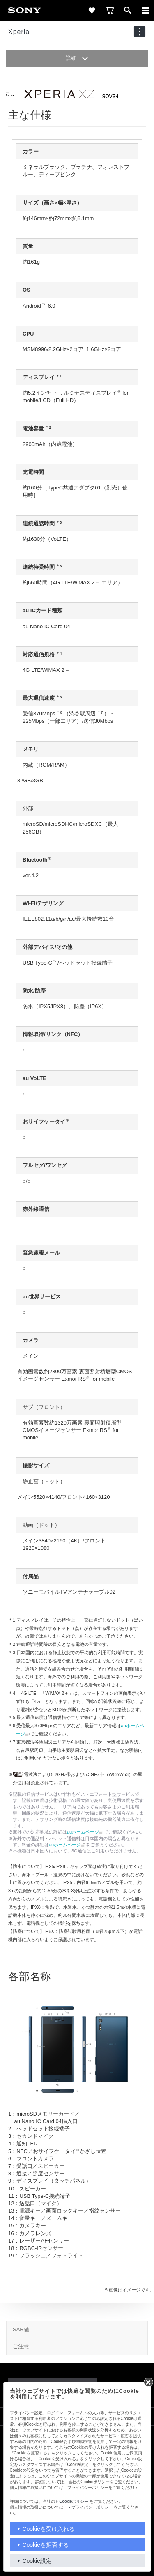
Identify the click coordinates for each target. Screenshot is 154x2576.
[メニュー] (145, 10)
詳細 (77, 58)
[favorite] (92, 10)
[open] (128, 10)
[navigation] (139, 31)
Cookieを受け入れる (48, 2528)
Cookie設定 (37, 2561)
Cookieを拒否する (45, 2545)
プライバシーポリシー (92, 2507)
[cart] (110, 10)
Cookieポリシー (73, 2501)
